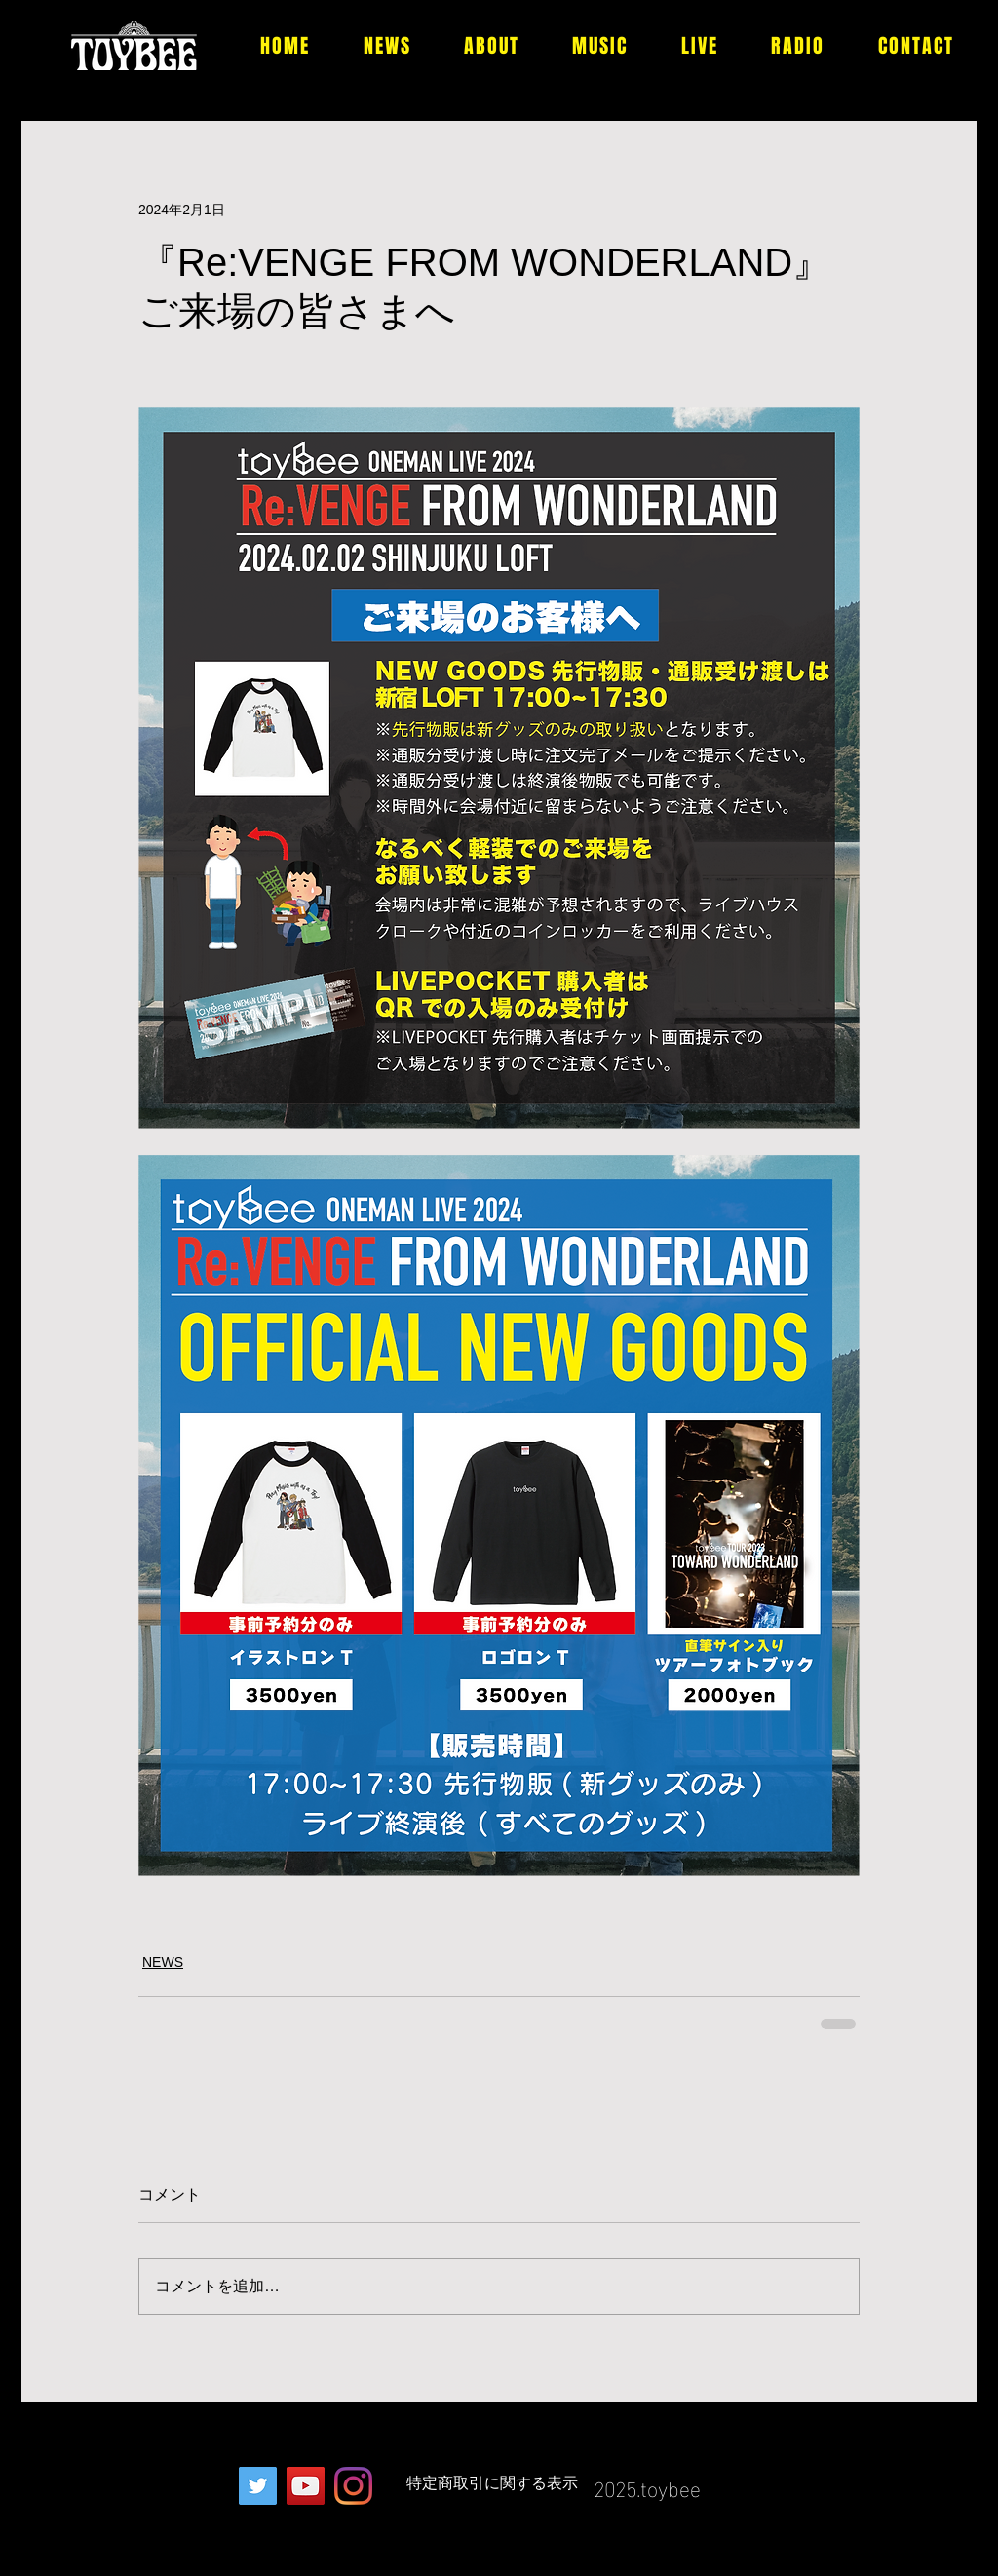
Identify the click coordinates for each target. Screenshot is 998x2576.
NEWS (162, 1962)
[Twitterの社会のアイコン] (258, 2486)
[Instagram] (353, 2486)
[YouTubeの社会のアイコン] (306, 2486)
